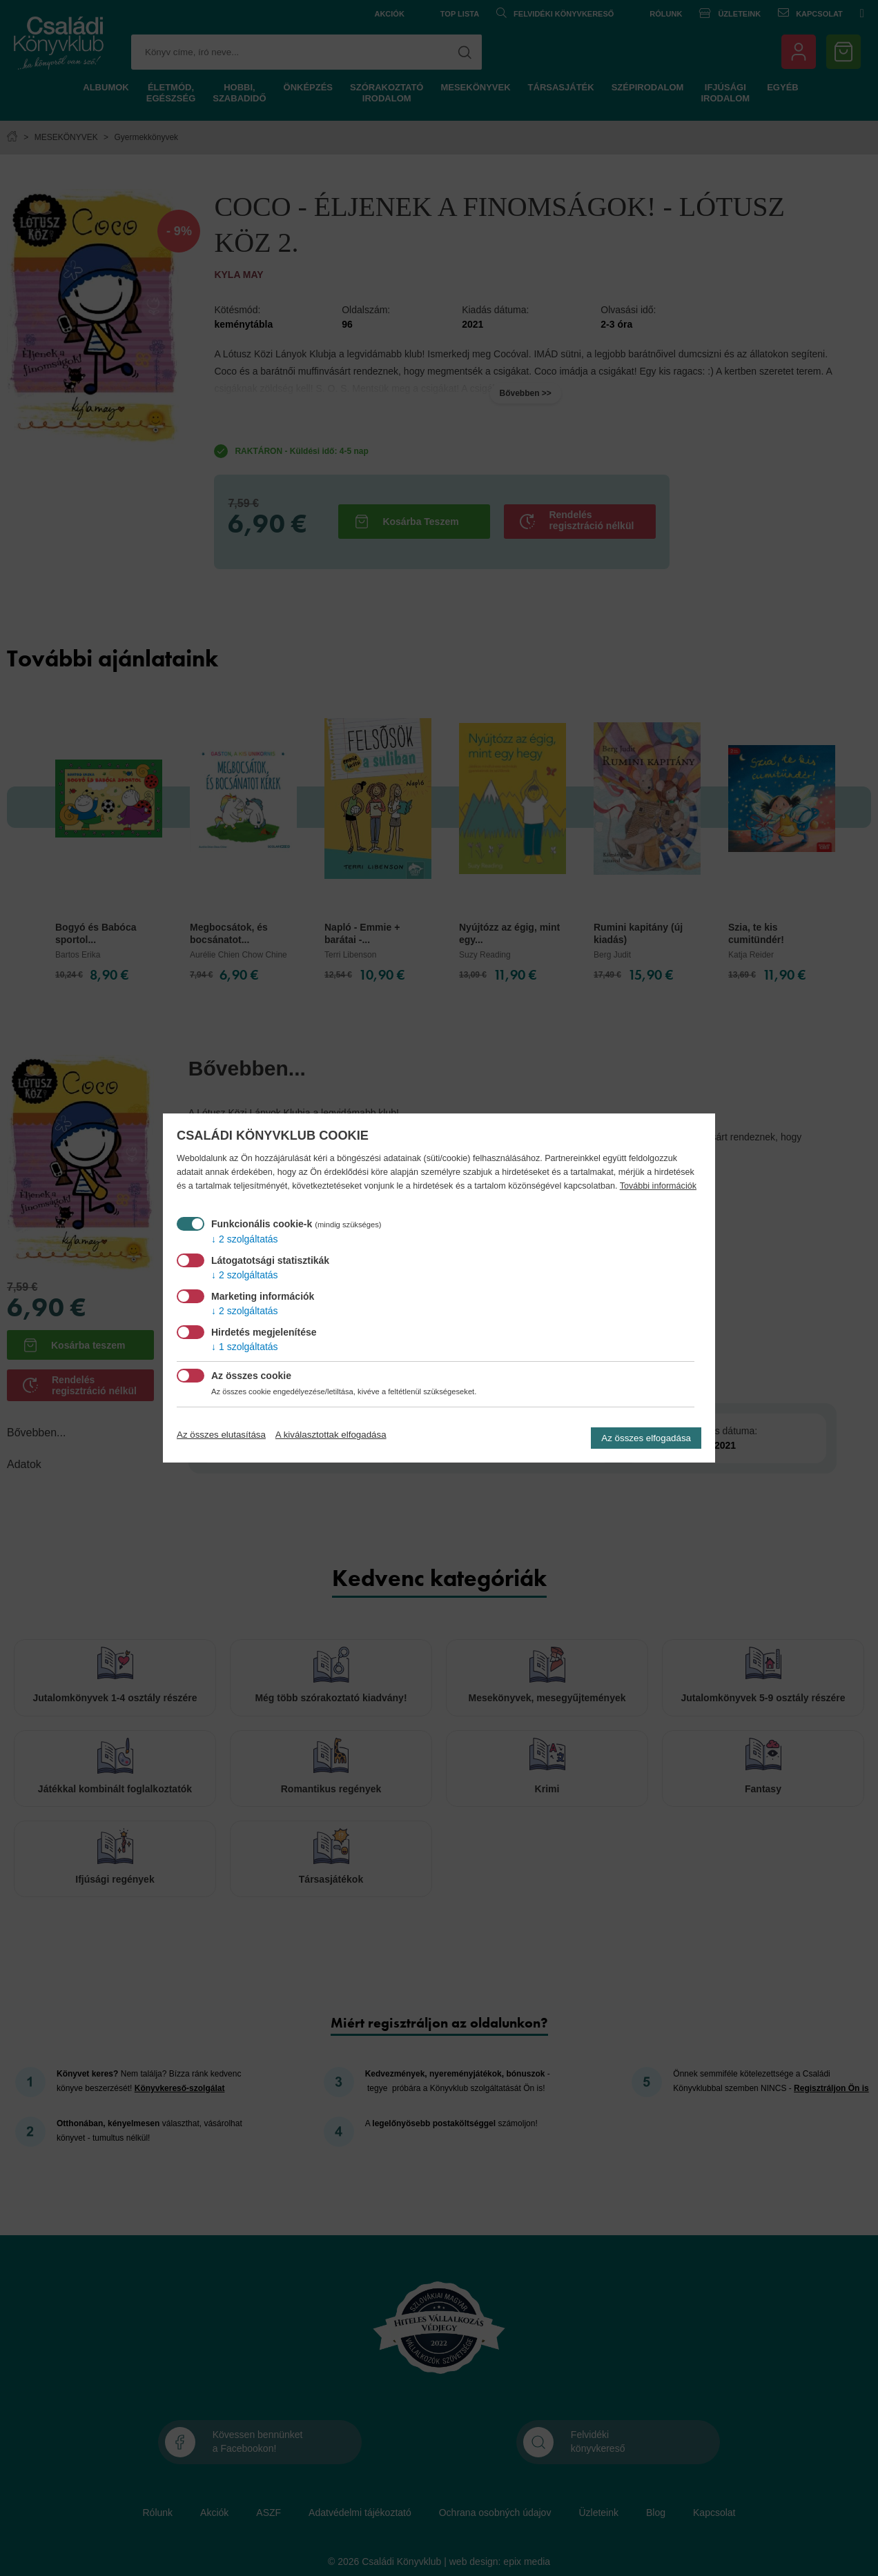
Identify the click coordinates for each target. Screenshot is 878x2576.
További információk (658, 1186)
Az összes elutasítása (221, 1434)
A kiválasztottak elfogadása (331, 1434)
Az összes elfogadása (646, 1438)
